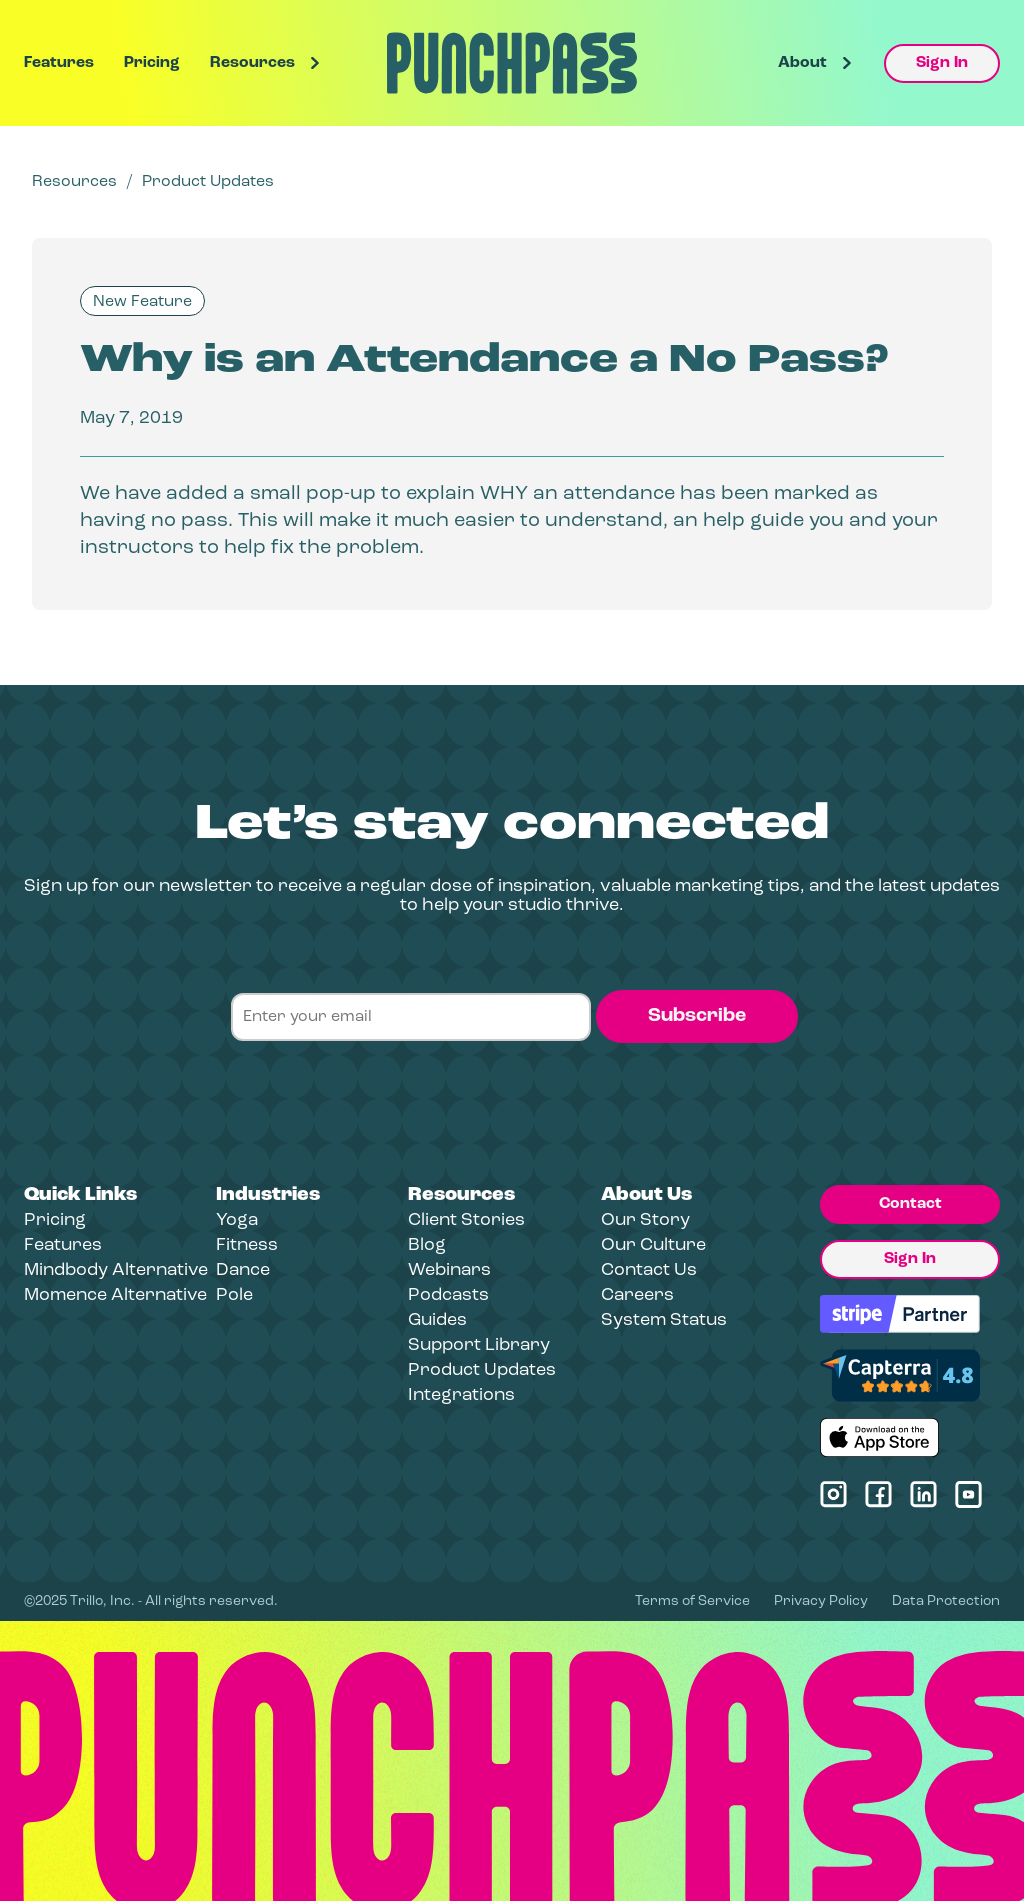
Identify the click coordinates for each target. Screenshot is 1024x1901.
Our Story (645, 1220)
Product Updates (208, 182)
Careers (637, 1295)
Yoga (237, 1220)
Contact (910, 1204)
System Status (664, 1320)
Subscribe (697, 1016)
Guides (437, 1320)
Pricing (152, 63)
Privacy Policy (821, 1601)
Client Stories (466, 1220)
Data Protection (946, 1601)
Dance (243, 1270)
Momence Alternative (115, 1295)
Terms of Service (692, 1601)
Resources (252, 63)
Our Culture (653, 1245)
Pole (234, 1295)
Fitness (247, 1245)
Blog (427, 1245)
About (802, 63)
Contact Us (649, 1270)
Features (59, 63)
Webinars (449, 1270)
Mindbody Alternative (116, 1270)
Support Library (479, 1345)
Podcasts (448, 1295)
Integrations (461, 1395)
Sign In (942, 63)
